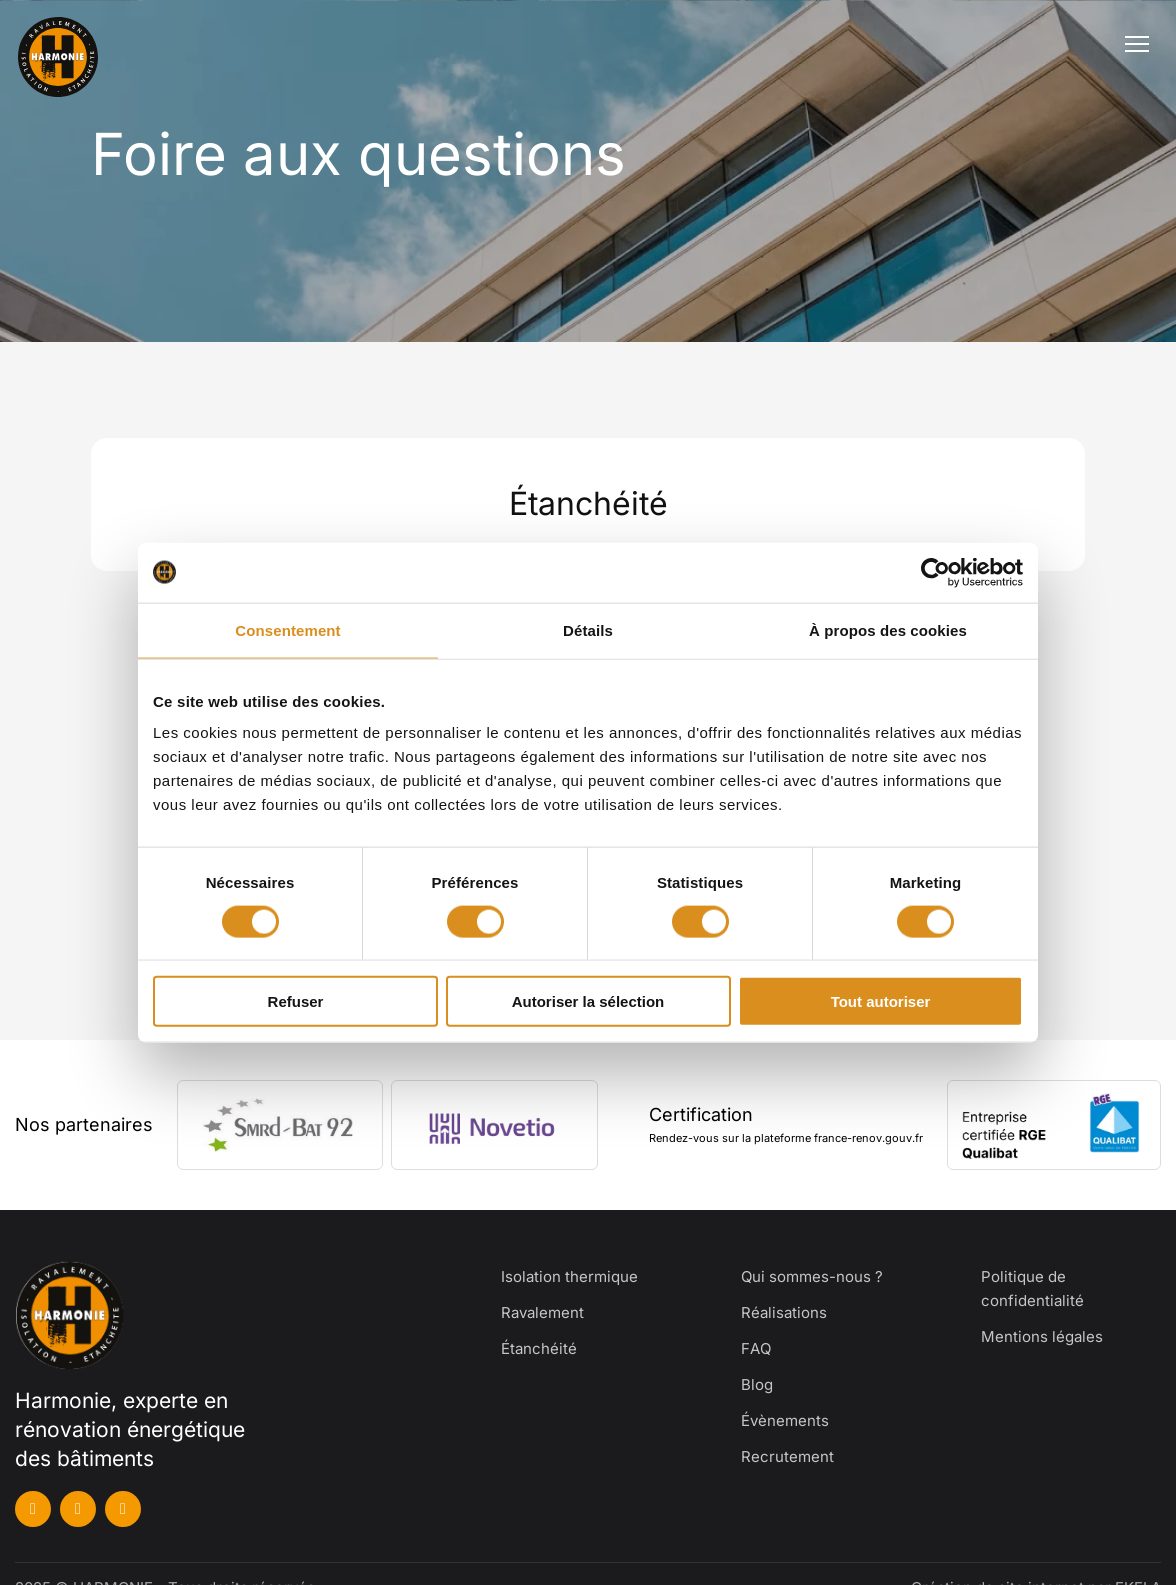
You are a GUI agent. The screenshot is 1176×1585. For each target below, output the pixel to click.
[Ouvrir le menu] (1137, 44)
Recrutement (787, 1456)
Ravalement (542, 1312)
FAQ (756, 1348)
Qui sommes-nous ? (812, 1276)
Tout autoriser (881, 1001)
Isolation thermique (569, 1276)
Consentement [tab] (287, 629)
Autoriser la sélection (588, 1001)
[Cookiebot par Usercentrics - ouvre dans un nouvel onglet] (935, 572)
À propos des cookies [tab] (888, 629)
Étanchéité (539, 1348)
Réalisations (784, 1312)
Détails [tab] (588, 629)
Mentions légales (1042, 1336)
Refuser (296, 1001)
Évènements (785, 1420)
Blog (757, 1384)
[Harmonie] (72, 44)
